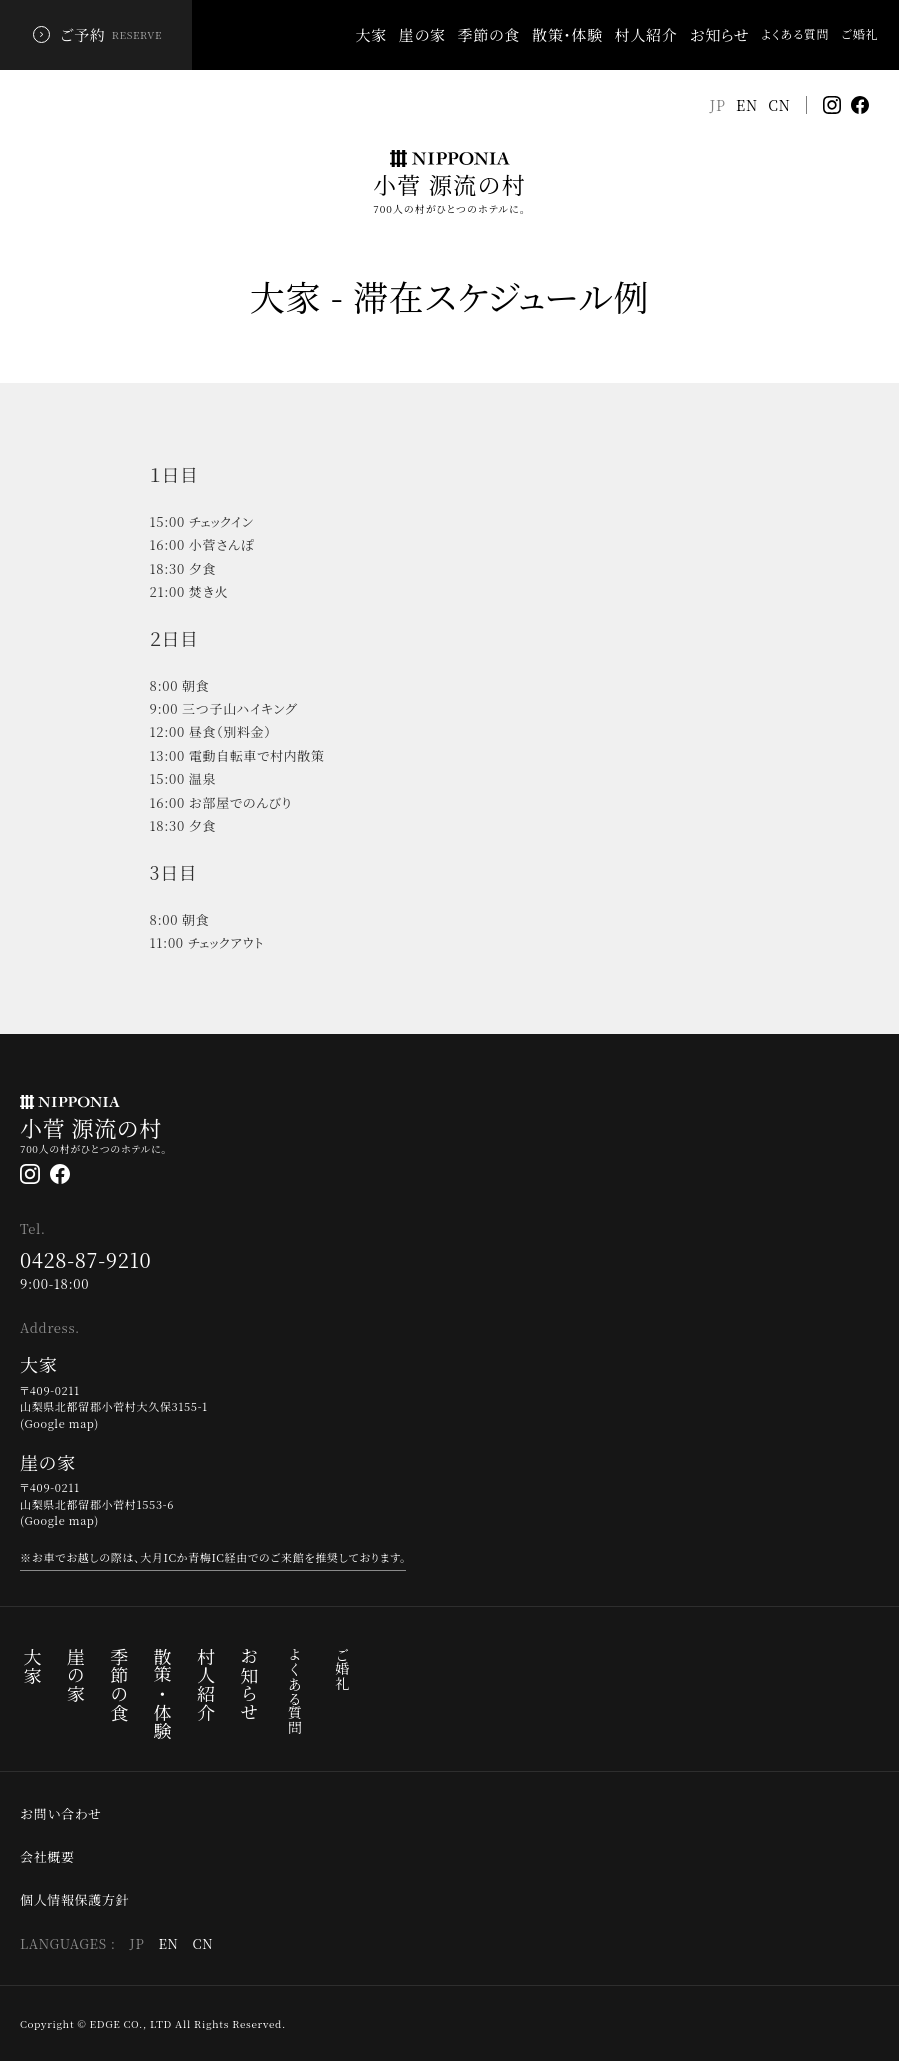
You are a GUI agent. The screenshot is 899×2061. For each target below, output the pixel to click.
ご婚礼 (342, 1669)
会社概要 (47, 1857)
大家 (371, 34)
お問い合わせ (61, 1814)
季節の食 (489, 34)
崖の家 (422, 34)
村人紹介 (646, 34)
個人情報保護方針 (74, 1900)
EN (747, 105)
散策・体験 (567, 34)
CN (779, 105)
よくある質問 (295, 1691)
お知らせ (719, 34)
